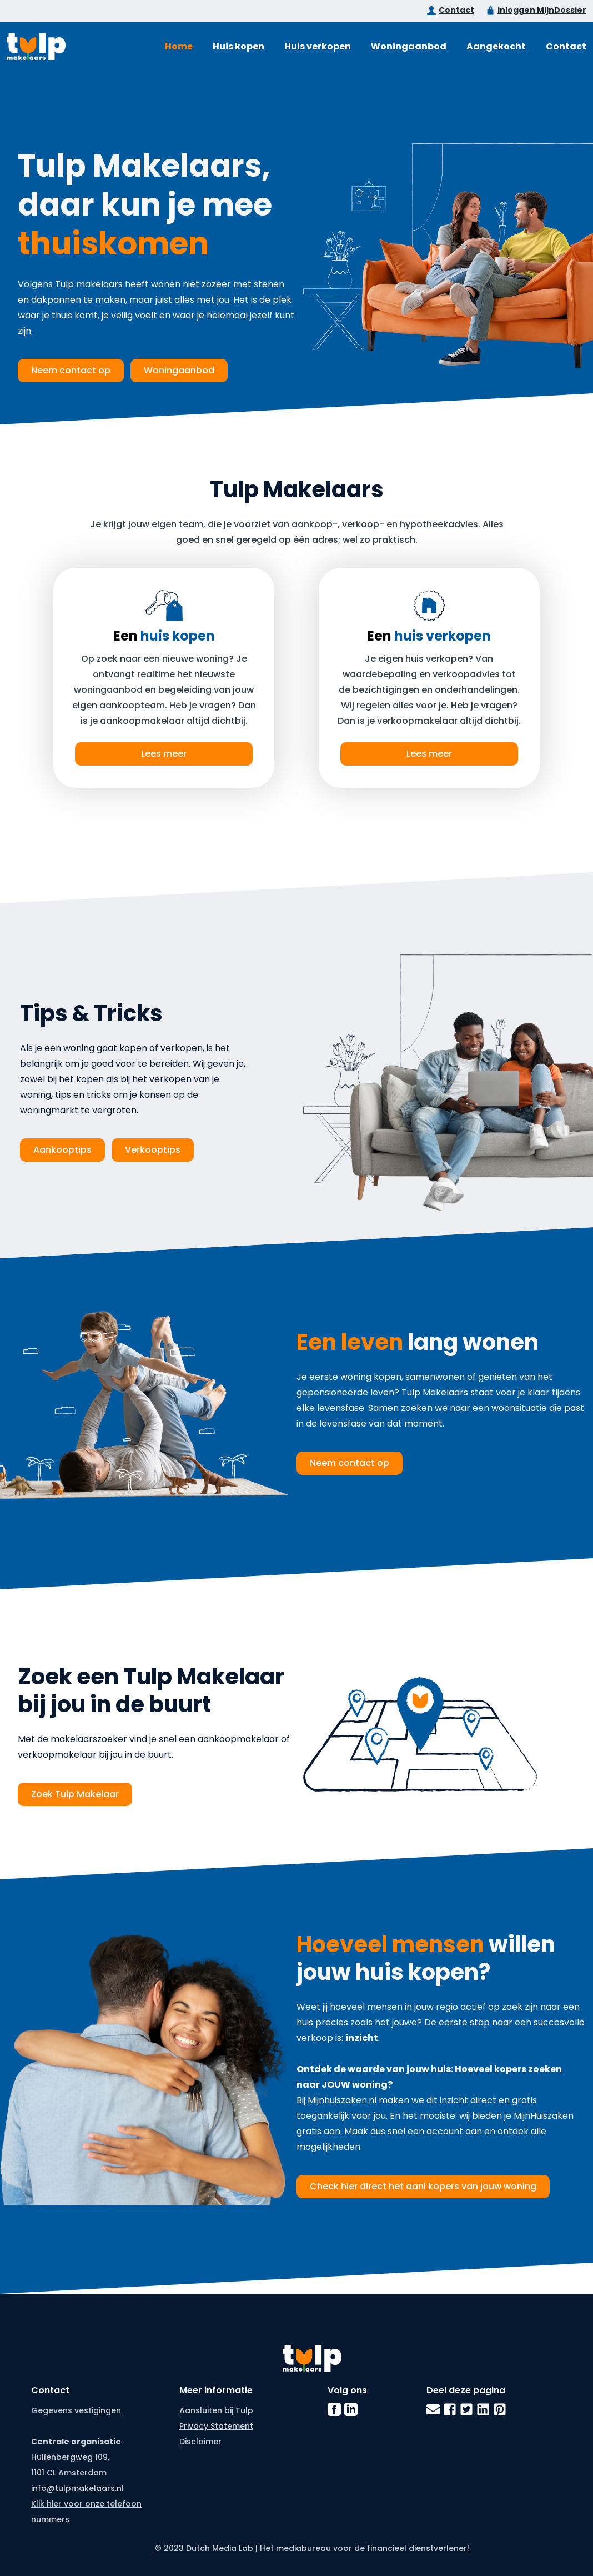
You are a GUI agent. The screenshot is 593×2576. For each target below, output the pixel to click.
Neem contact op (70, 370)
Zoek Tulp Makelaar (75, 1794)
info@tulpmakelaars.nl (77, 2488)
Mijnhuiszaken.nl (342, 2100)
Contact (456, 10)
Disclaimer (200, 2441)
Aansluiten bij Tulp (216, 2410)
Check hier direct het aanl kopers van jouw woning (423, 2186)
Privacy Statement (216, 2426)
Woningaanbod (408, 46)
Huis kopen (238, 46)
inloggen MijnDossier (541, 10)
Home (179, 46)
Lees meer (164, 753)
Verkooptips (152, 1149)
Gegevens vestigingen (76, 2410)
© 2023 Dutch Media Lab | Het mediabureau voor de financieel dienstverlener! (312, 2548)
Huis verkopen (317, 46)
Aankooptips (62, 1149)
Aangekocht (496, 46)
